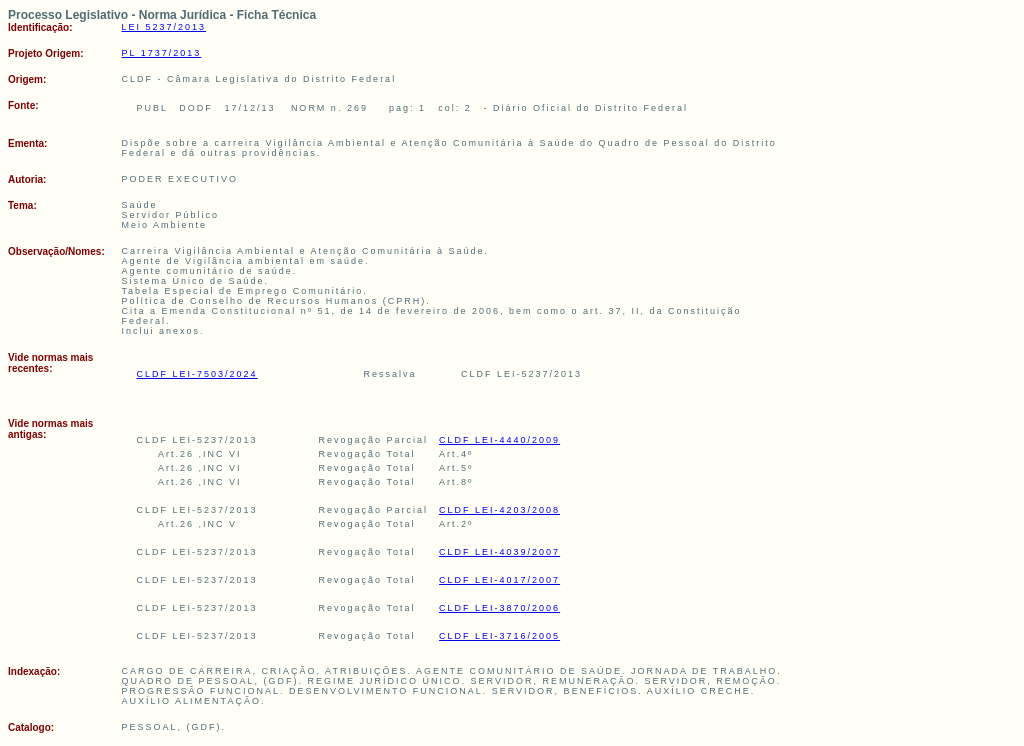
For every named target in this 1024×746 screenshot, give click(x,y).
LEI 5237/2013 (164, 27)
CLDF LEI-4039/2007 (499, 552)
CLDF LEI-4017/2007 (499, 580)
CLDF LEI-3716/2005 (499, 636)
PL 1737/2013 (162, 53)
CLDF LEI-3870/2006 (499, 608)
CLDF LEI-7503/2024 (197, 374)
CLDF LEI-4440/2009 (499, 440)
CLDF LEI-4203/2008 (499, 510)
